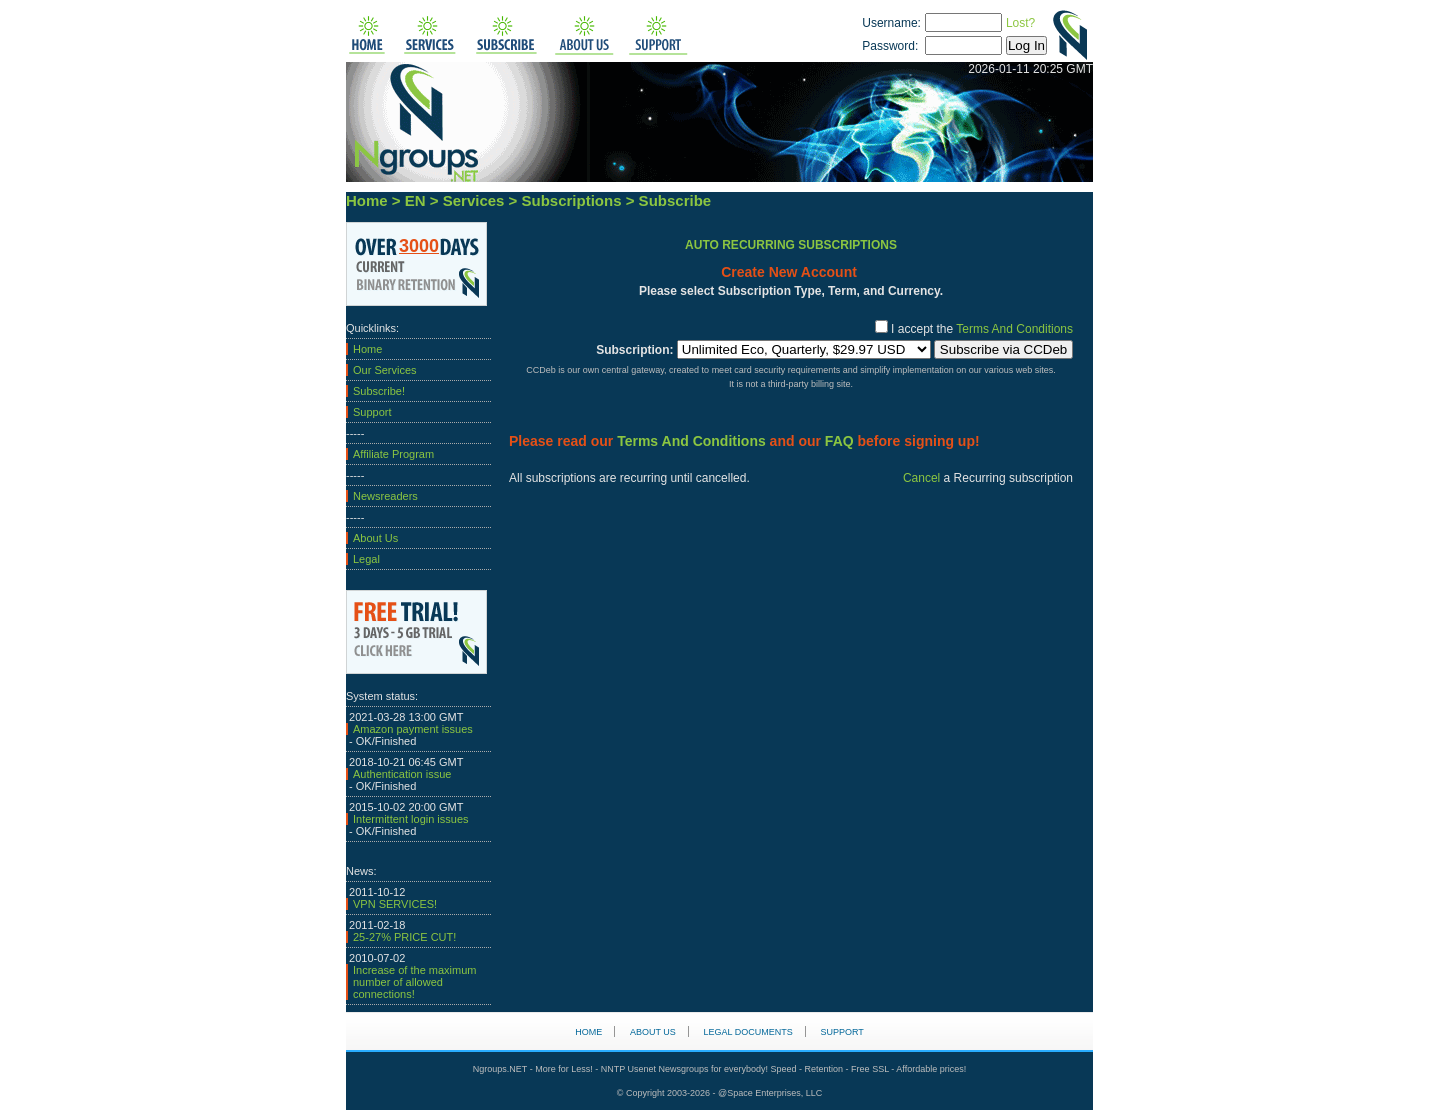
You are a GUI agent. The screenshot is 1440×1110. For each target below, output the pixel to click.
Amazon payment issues (413, 729)
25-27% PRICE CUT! (404, 937)
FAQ (839, 441)
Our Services (385, 370)
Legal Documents (748, 1032)
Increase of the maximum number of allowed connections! (415, 982)
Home (367, 349)
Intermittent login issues (411, 819)
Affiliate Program (393, 454)
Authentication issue (402, 774)
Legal (366, 559)
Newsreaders (385, 496)
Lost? (1020, 23)
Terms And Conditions (1013, 329)
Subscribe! (379, 391)
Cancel (921, 478)
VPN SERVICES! (395, 904)
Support (372, 412)
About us (653, 1032)
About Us (375, 538)
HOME (588, 1032)
